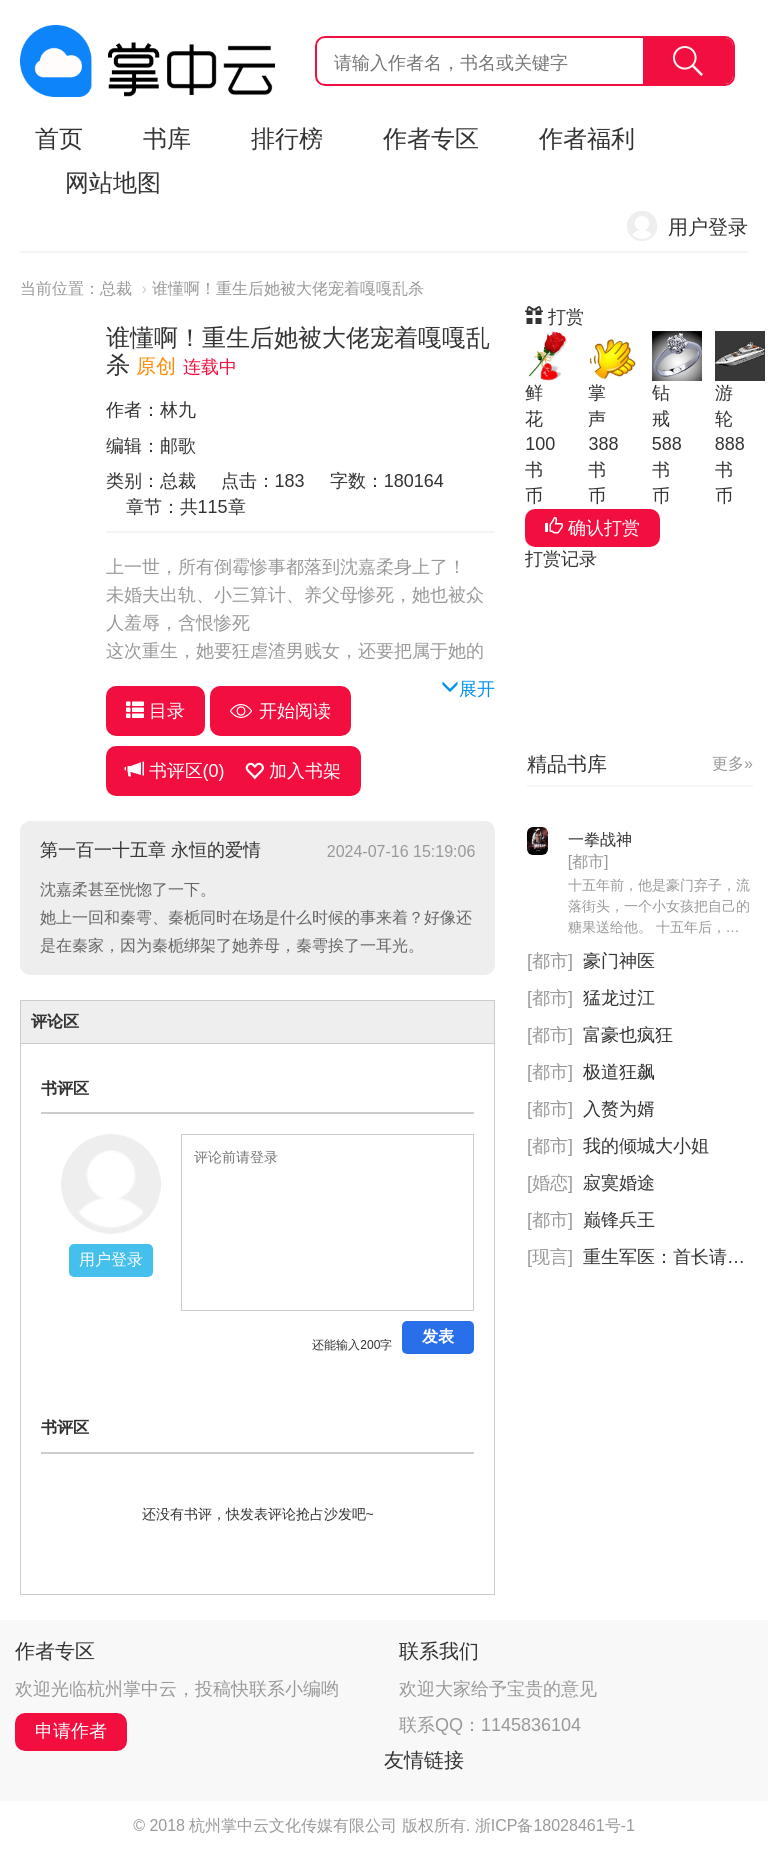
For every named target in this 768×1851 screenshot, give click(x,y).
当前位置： (60, 288)
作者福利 (587, 138)
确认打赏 (592, 527)
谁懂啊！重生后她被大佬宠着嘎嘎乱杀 (288, 288)
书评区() (175, 770)
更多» (732, 763)
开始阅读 (280, 711)
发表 (438, 1336)
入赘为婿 (619, 1109)
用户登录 (708, 227)
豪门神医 (619, 961)
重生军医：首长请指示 (673, 1257)
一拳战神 (600, 839)
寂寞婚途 (619, 1183)
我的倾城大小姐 (646, 1146)
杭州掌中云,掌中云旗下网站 (147, 61)
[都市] (588, 861)
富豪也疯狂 (628, 1035)
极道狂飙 (619, 1072)
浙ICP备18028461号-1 (555, 1825)
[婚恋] (550, 1183)
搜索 (688, 61)
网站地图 (113, 182)
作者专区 (431, 138)
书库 (167, 138)
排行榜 (287, 138)
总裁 (116, 288)
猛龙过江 (619, 998)
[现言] (550, 1257)
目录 (155, 710)
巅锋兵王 (619, 1220)
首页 (59, 138)
